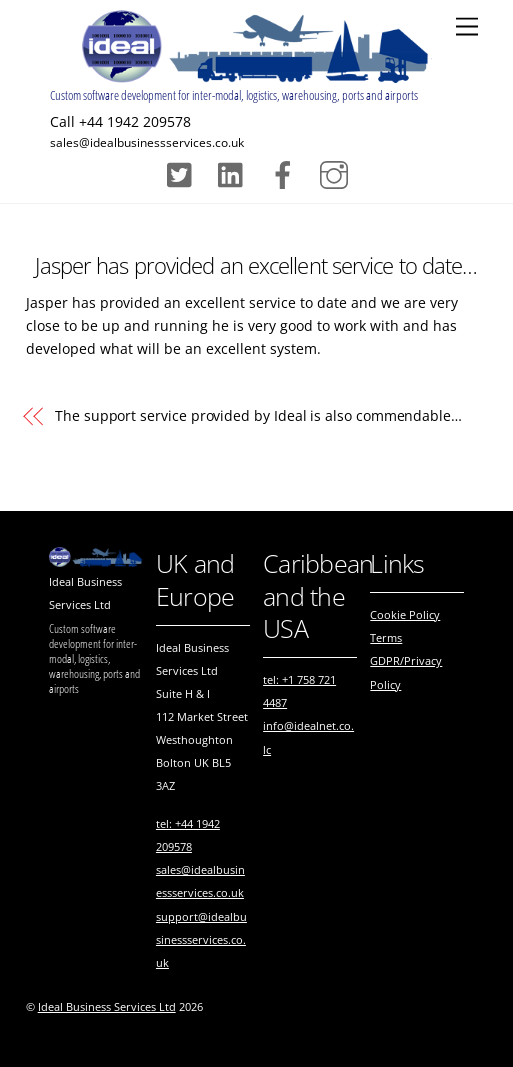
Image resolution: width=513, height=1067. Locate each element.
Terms (386, 637)
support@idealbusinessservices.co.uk (201, 939)
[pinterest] (235, 172)
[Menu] (467, 27)
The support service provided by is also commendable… (258, 415)
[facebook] (286, 172)
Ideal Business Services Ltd (107, 1007)
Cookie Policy (405, 614)
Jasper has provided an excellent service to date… (256, 265)
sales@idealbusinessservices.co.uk (147, 142)
